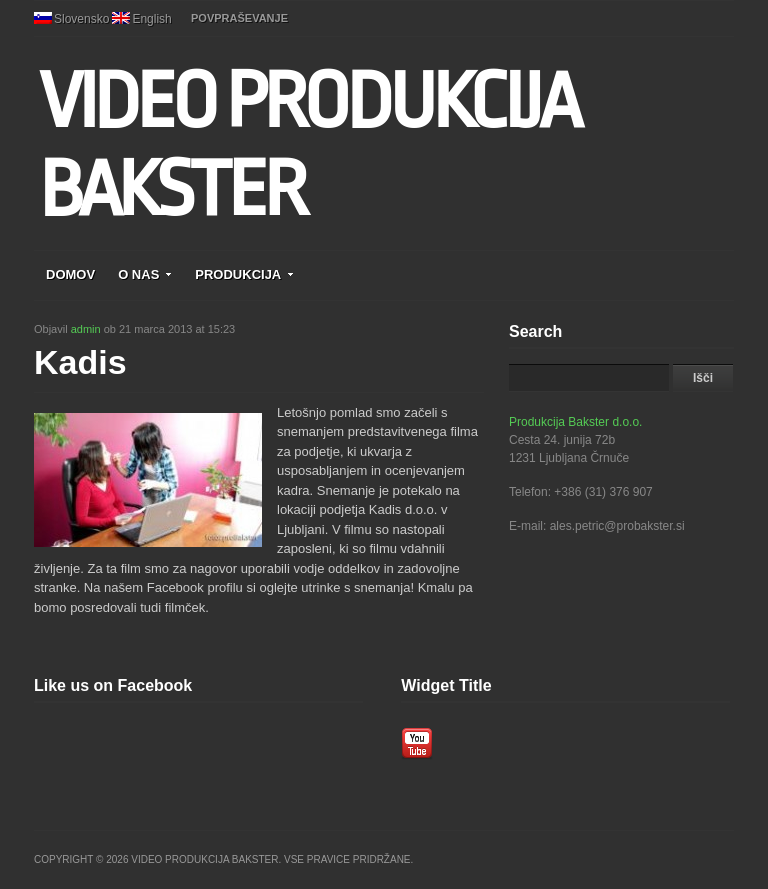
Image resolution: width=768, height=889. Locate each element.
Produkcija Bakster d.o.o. (575, 422)
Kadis (80, 362)
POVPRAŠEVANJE (239, 18)
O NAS (145, 274)
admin (86, 329)
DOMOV (70, 274)
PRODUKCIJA (244, 274)
